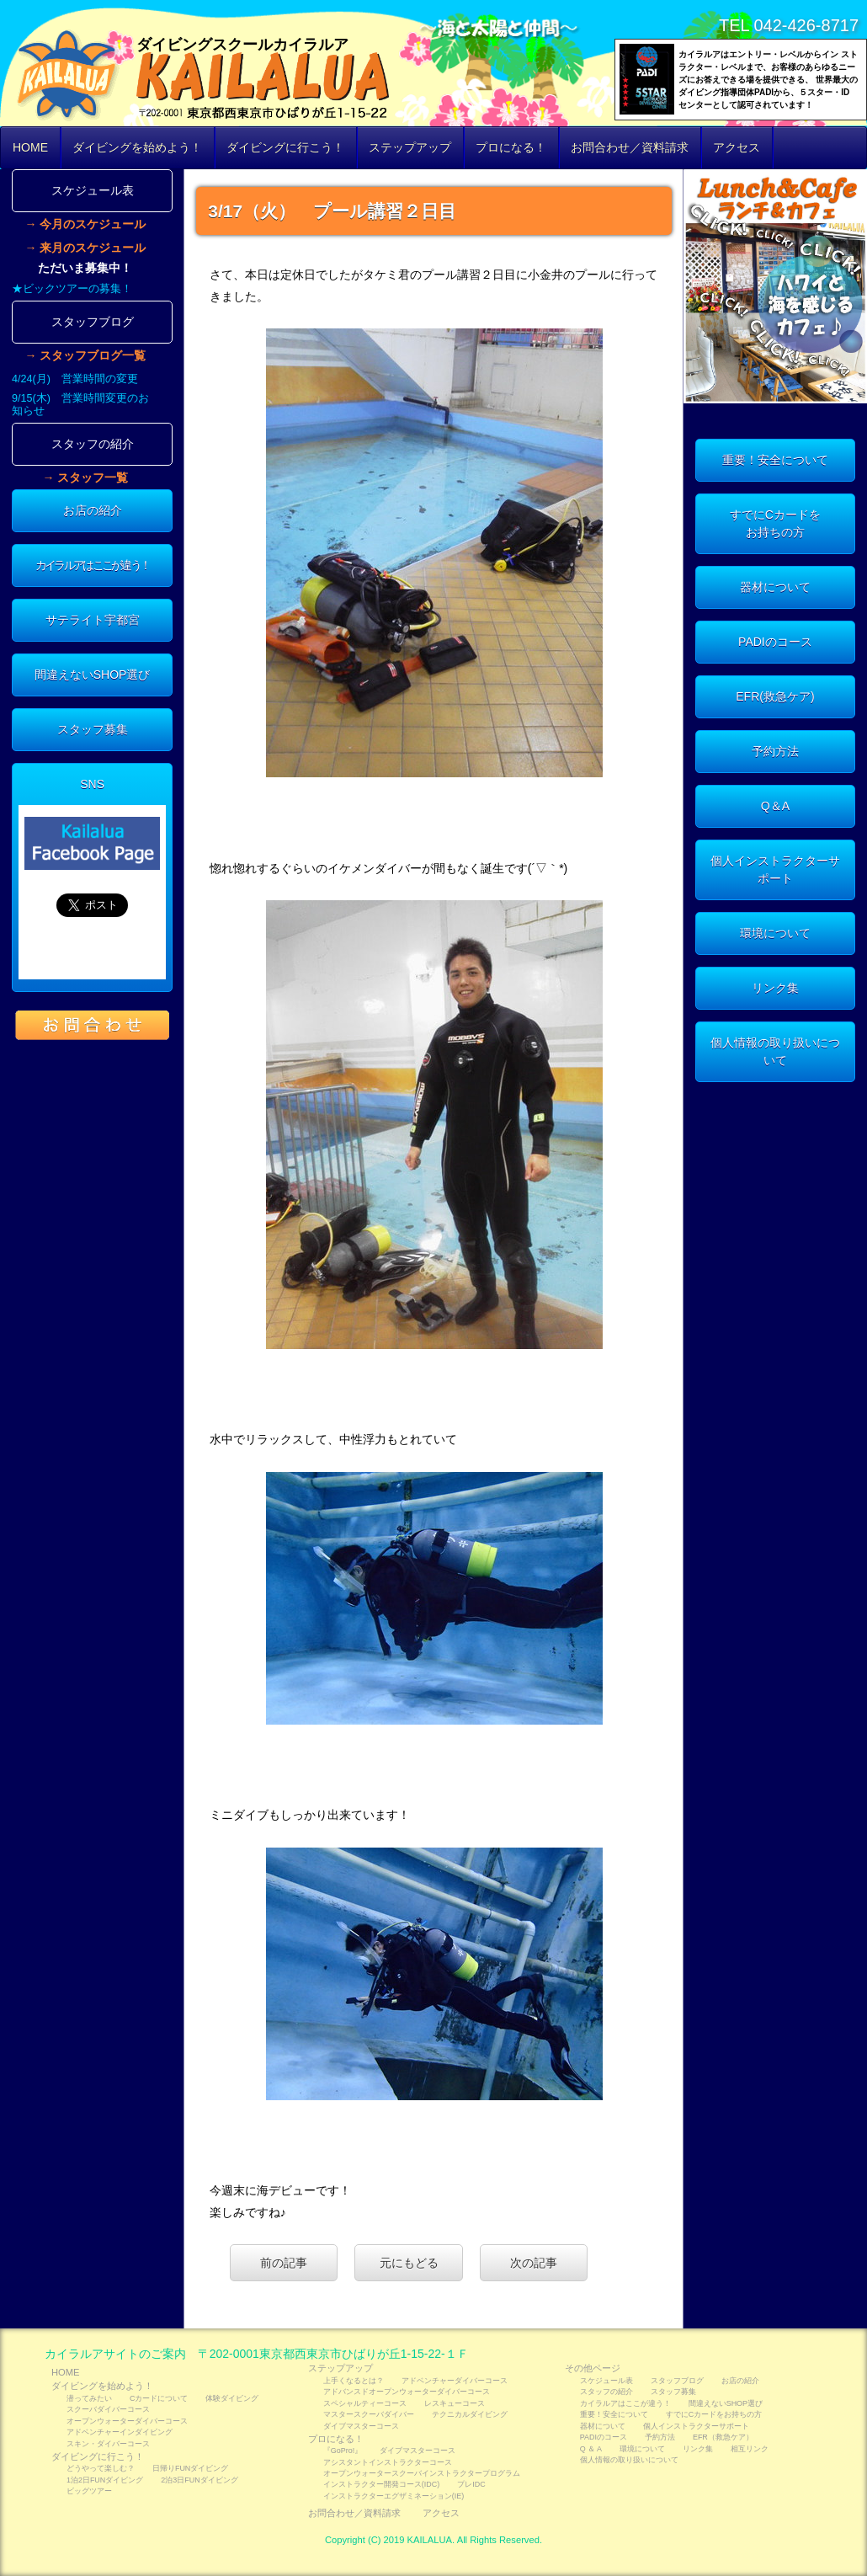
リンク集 (775, 988)
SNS (92, 784)
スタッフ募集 (92, 729)
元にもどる (409, 2262)
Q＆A (775, 806)
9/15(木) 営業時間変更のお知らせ (80, 404)
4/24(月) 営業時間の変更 (75, 379)
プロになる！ (511, 147)
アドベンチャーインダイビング (119, 2432)
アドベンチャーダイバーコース (455, 2380)
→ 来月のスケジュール (85, 247)
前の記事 (283, 2262)
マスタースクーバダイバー (368, 2414)
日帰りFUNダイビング (190, 2468)
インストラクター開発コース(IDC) (381, 2484)
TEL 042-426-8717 (789, 25)
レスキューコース (454, 2403)
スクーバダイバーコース (108, 2409)
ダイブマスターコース (361, 2426)
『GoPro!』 (342, 2450)
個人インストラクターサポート (775, 869)
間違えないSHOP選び (93, 674)
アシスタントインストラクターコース (387, 2462)
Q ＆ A (591, 2449)
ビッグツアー (89, 2491)
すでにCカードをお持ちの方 (775, 523)
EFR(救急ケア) (775, 696)
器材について (775, 587)
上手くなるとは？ (353, 2380)
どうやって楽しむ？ (100, 2468)
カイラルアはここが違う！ (92, 565)
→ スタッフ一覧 (85, 477)
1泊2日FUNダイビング (104, 2480)
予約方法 (775, 751)
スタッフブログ (92, 321)
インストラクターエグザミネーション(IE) (393, 2496)
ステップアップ (410, 147)
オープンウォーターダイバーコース (127, 2421)
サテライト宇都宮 (92, 620)
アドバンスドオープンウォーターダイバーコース (406, 2391)
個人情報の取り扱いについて (775, 1051)
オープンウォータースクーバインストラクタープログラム (421, 2473)
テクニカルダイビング (470, 2414)
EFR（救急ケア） (723, 2437)
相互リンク (750, 2449)
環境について (775, 933)
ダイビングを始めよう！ (137, 147)
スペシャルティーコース (365, 2403)
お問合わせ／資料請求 (630, 147)
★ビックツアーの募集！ (72, 289)
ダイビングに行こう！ (285, 147)
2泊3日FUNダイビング (199, 2480)
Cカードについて (159, 2398)
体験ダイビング (231, 2398)
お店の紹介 (92, 510)
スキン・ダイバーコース (108, 2444)
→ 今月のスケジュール (85, 224)
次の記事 (533, 2262)
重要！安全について (775, 460)
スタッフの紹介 (92, 444)
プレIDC (471, 2484)
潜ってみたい (89, 2398)
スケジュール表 (92, 190)
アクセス (736, 147)
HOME (30, 147)
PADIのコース (775, 641)
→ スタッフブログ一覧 (85, 355)
